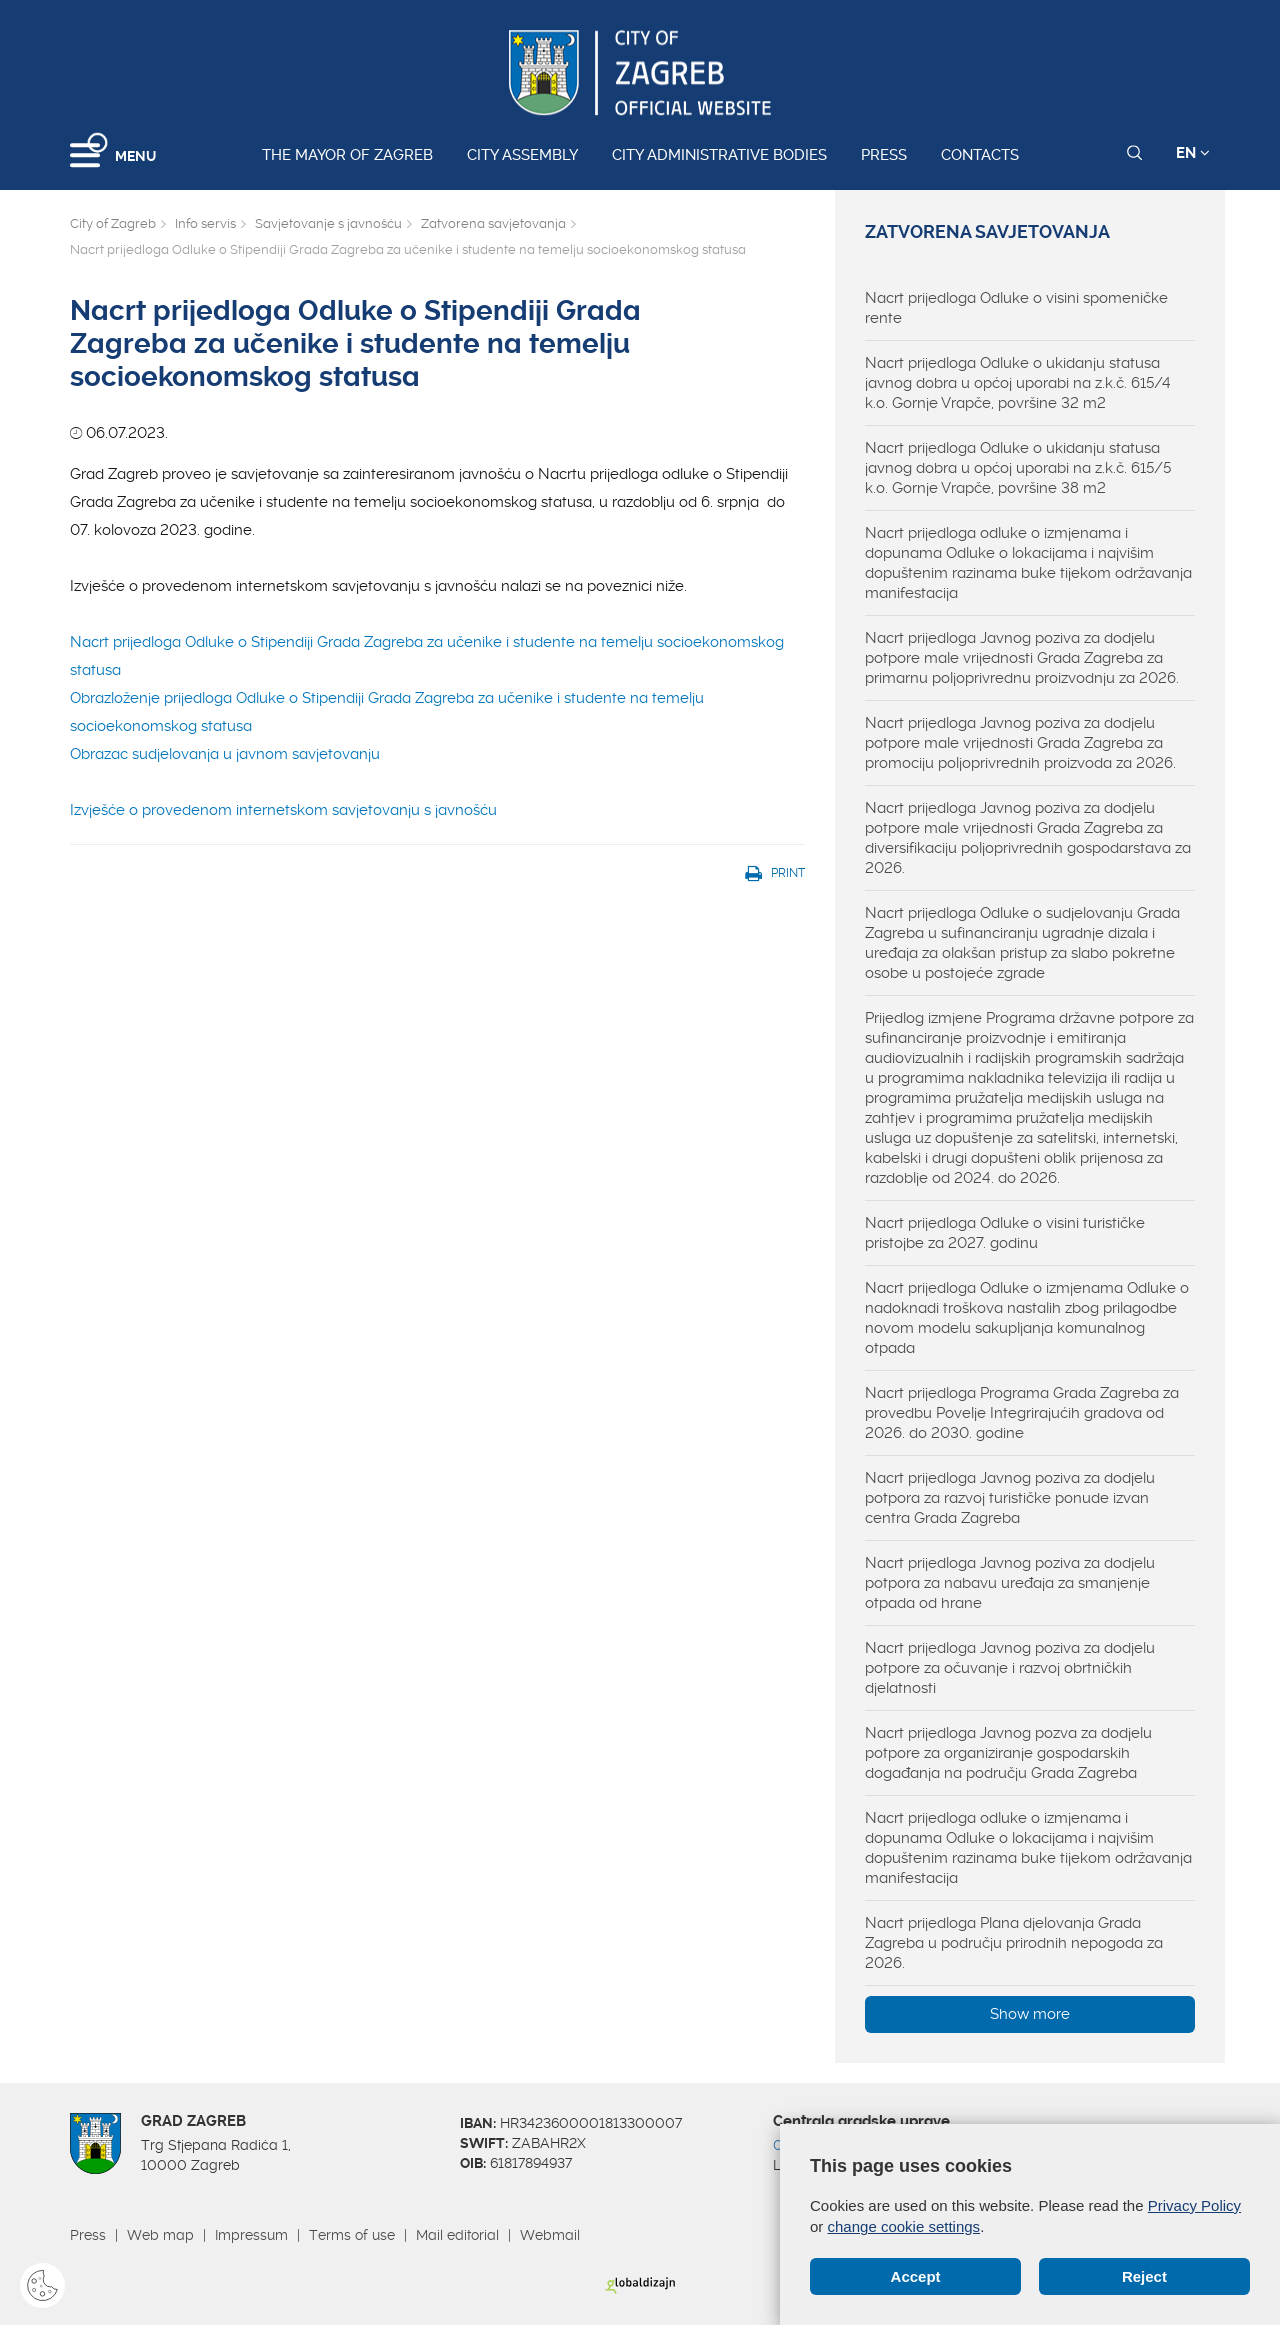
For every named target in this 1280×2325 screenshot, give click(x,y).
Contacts (980, 155)
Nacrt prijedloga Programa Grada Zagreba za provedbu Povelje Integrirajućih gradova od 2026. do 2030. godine (1022, 1413)
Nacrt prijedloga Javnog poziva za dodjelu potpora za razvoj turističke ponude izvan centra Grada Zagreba (1010, 1498)
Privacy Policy (1194, 2205)
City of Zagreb (113, 223)
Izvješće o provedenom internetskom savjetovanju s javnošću (283, 810)
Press (884, 155)
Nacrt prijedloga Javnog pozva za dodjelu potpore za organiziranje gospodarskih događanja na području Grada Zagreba (1008, 1753)
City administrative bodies (719, 155)
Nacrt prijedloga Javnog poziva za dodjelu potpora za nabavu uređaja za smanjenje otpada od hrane (1010, 1583)
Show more (1030, 2014)
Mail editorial (457, 2235)
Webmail (550, 2235)
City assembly (522, 155)
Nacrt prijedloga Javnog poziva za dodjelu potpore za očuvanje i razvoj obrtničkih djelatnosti (1010, 1668)
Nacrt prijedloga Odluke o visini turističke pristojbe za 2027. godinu (1005, 1233)
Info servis (205, 223)
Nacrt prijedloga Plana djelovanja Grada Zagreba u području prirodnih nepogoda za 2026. (1014, 1943)
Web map (160, 2235)
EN (1193, 153)
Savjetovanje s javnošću (328, 223)
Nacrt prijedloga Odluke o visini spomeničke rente (1016, 308)
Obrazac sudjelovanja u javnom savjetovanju (225, 754)
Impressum (251, 2235)
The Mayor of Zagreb (347, 155)
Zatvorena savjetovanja (493, 223)
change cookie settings (904, 2226)
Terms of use (352, 2235)
